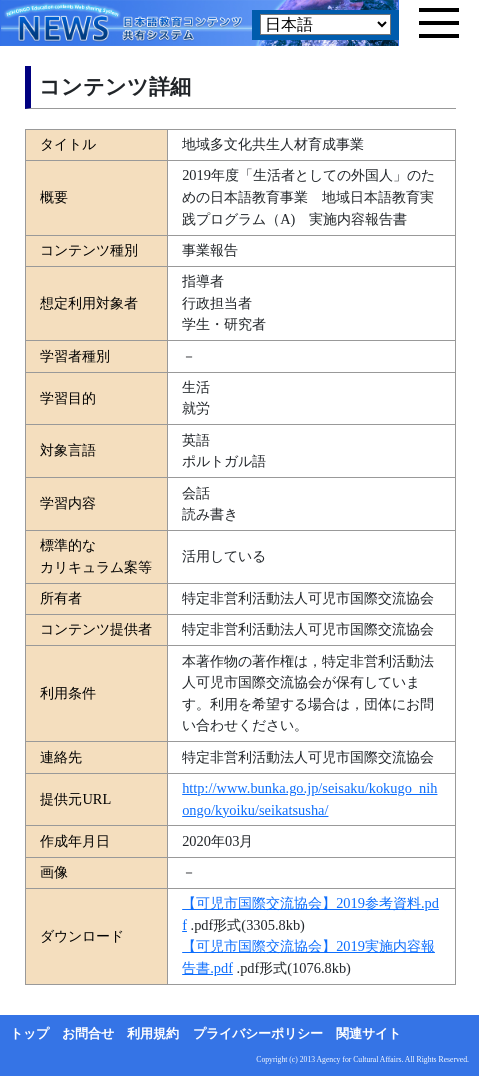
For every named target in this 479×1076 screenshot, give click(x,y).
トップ (29, 1034)
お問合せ (88, 1034)
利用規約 (153, 1034)
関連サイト (368, 1034)
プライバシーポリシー (258, 1034)
